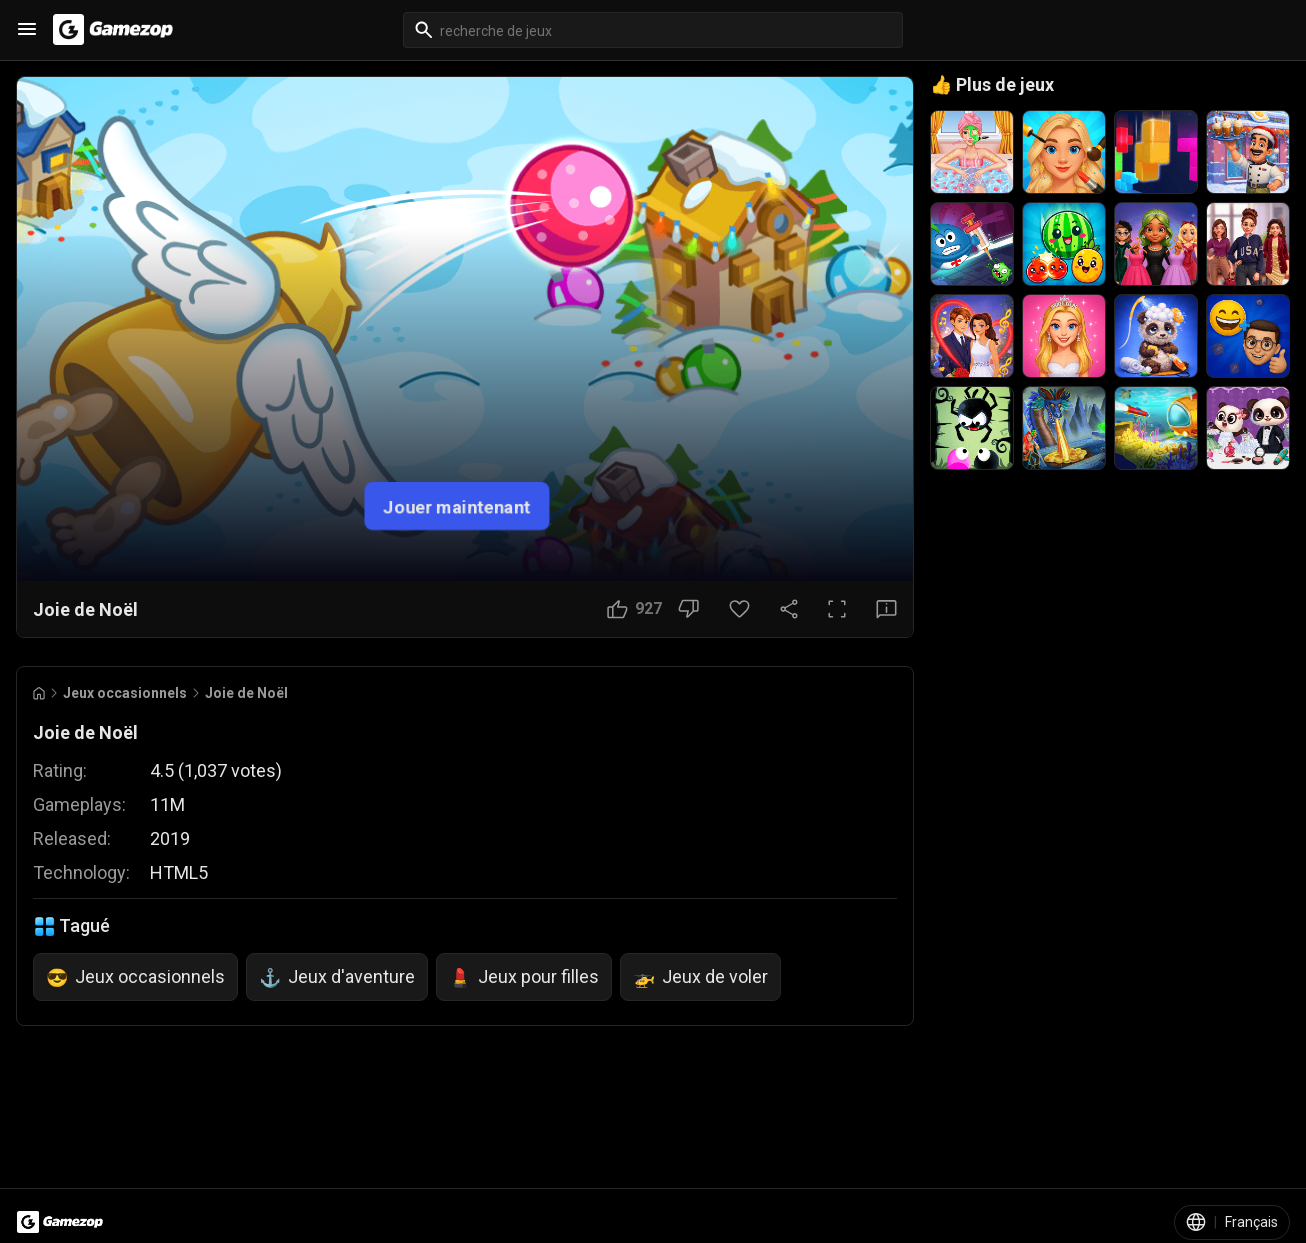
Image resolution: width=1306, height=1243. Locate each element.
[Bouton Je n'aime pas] (688, 609)
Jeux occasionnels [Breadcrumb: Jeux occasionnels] (125, 693)
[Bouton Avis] (886, 609)
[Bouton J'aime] (634, 609)
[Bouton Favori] (739, 609)
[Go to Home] (39, 693)
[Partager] (789, 609)
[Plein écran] (837, 609)
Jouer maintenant (457, 506)
